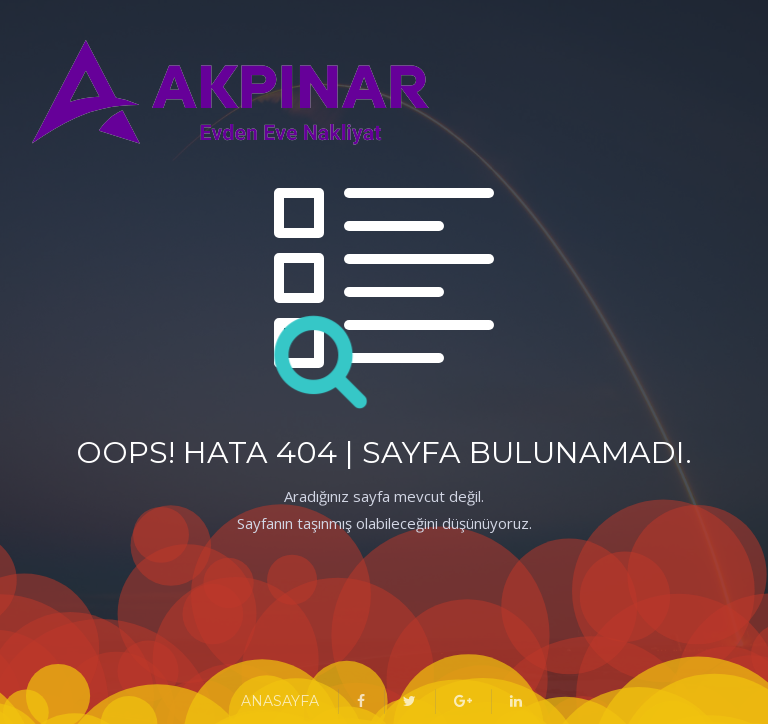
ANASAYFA (280, 701)
